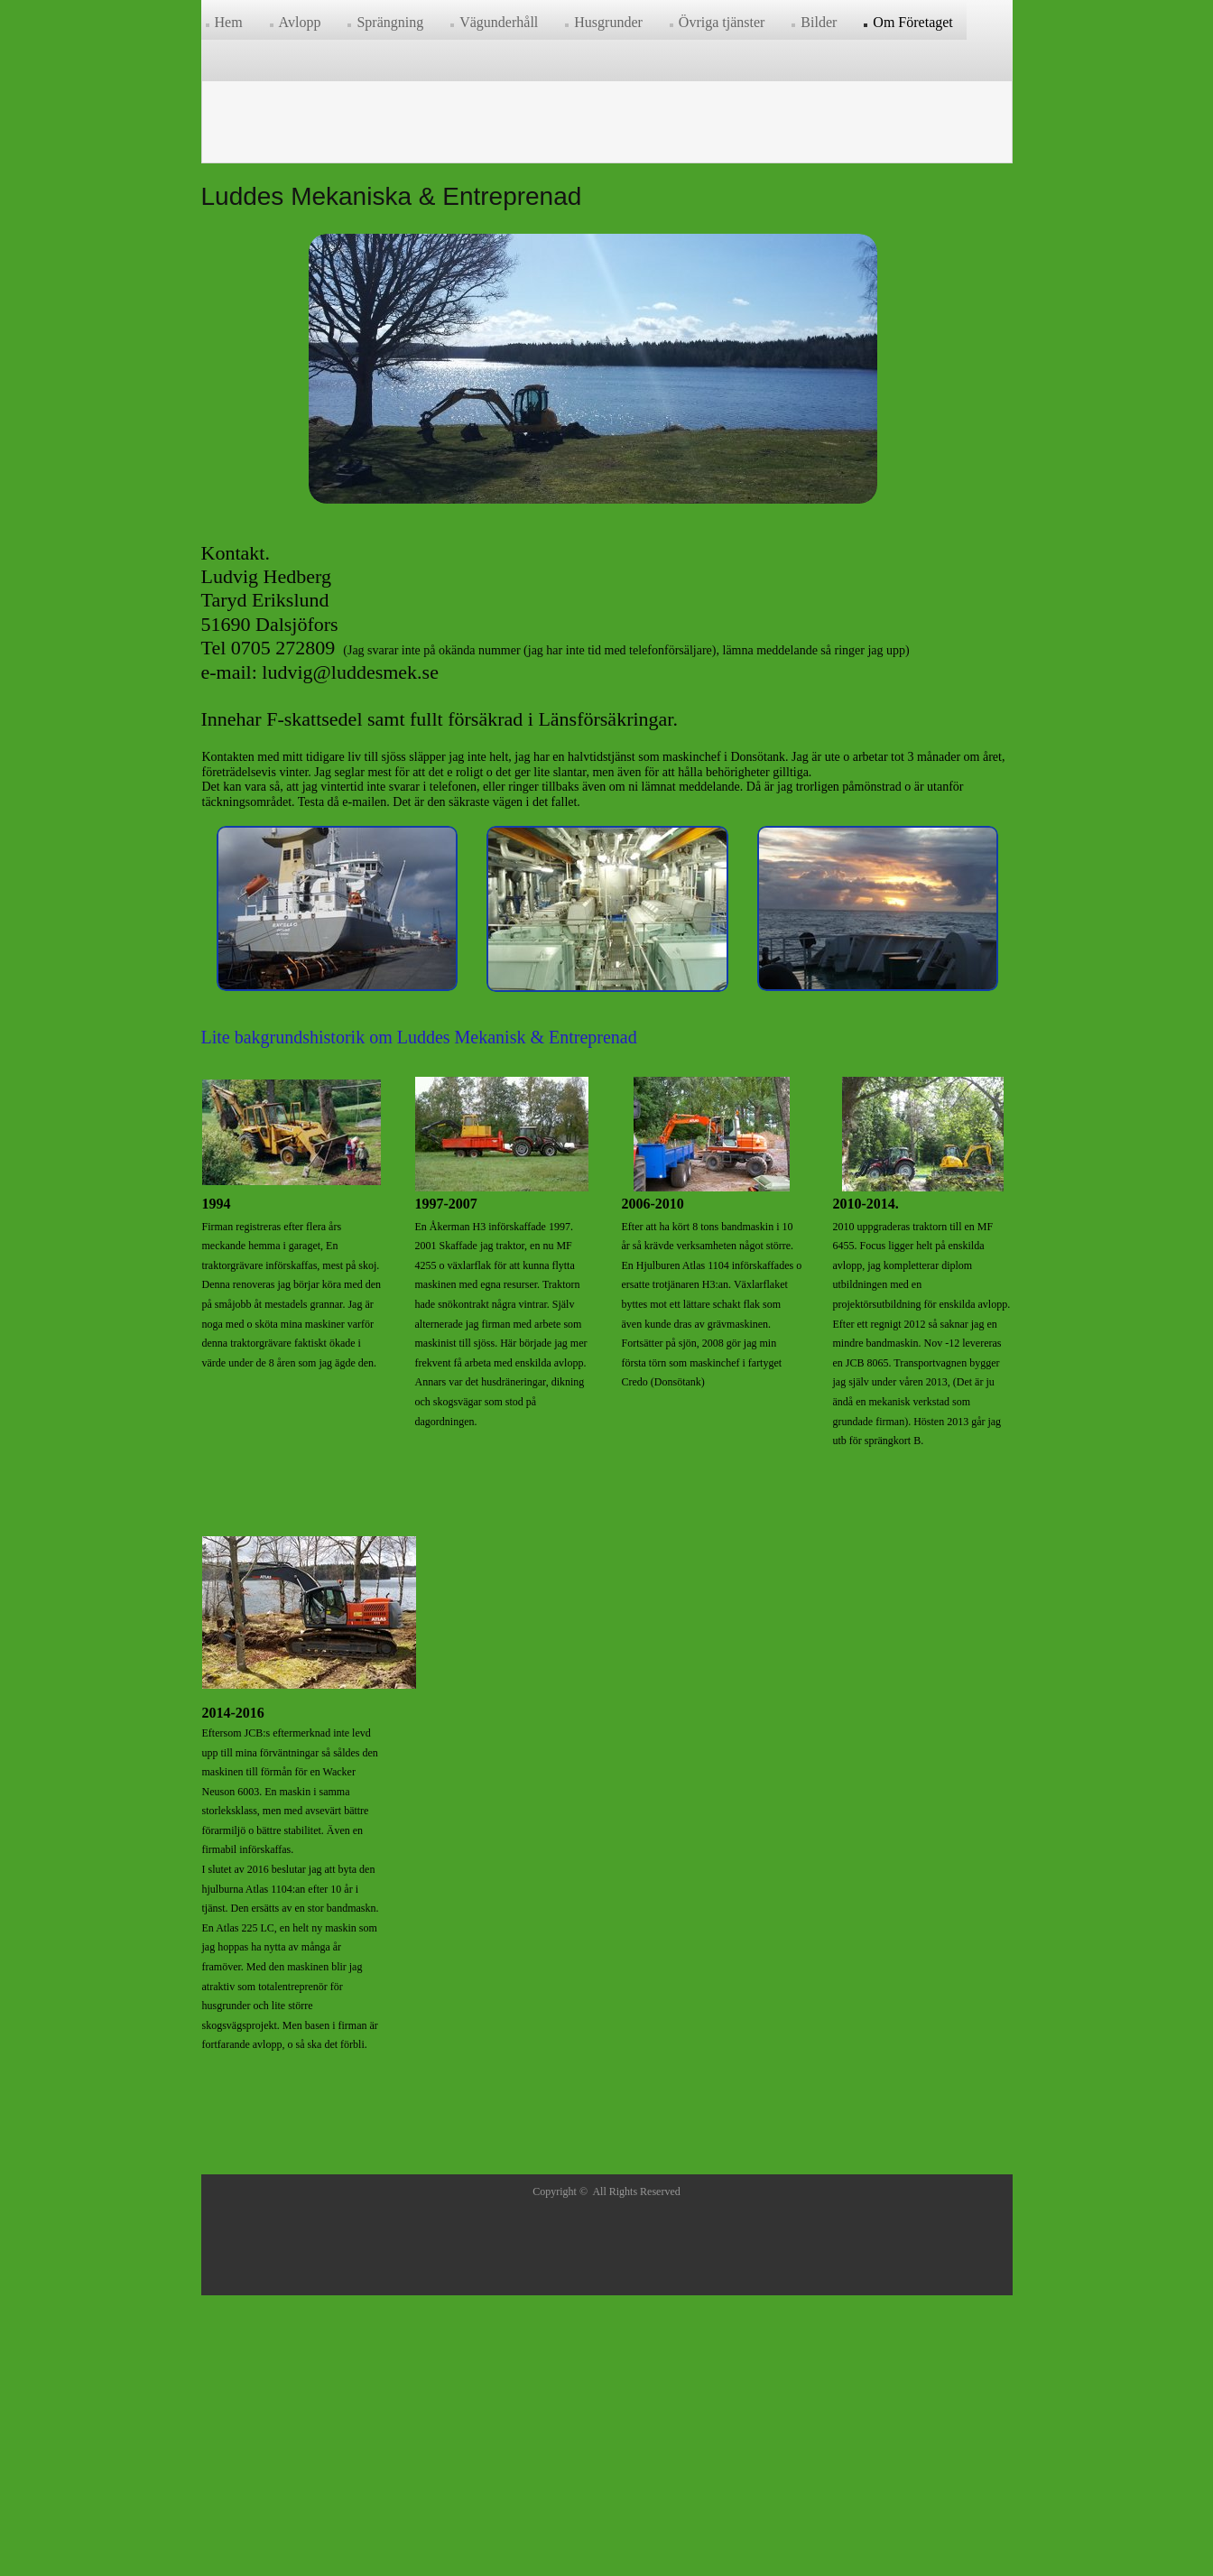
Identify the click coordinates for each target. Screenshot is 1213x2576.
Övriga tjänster (722, 22)
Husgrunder (608, 22)
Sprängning (389, 22)
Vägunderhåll (498, 22)
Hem (229, 22)
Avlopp (300, 22)
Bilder (819, 22)
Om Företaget (912, 22)
